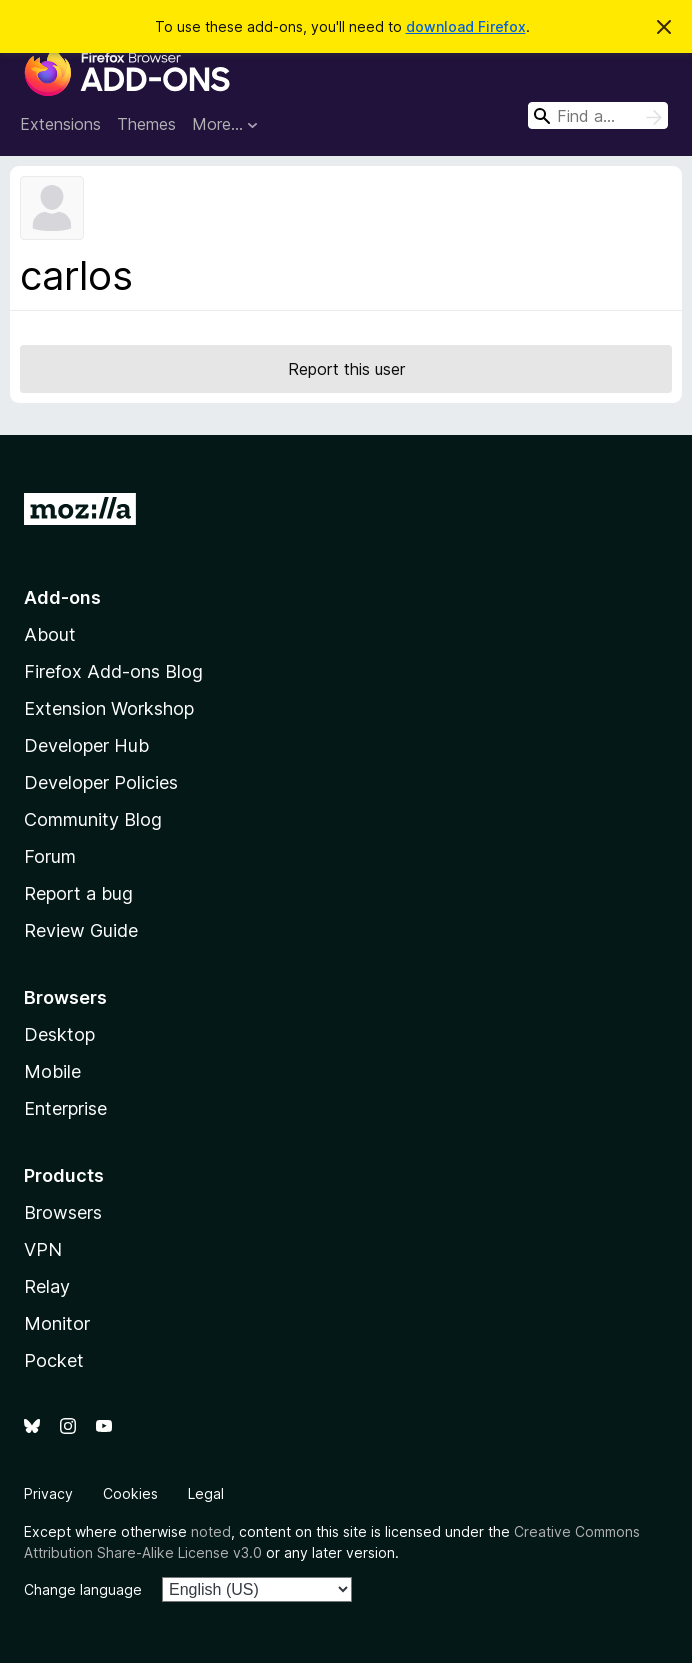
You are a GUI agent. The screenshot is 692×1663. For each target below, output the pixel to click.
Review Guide (81, 930)
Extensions (60, 124)
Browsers (63, 1212)
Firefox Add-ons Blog (113, 671)
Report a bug (78, 893)
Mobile (52, 1071)
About (50, 634)
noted (211, 1531)
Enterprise (65, 1108)
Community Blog (93, 819)
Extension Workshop (109, 708)
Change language (83, 1589)
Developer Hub (86, 745)
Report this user (346, 369)
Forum (50, 856)
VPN (43, 1249)
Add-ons (62, 597)
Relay (47, 1286)
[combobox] (598, 115)
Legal (206, 1493)
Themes (146, 124)
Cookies (130, 1493)
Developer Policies (101, 782)
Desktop (59, 1034)
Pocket (54, 1360)
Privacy (48, 1493)
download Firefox (466, 26)
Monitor (57, 1323)
